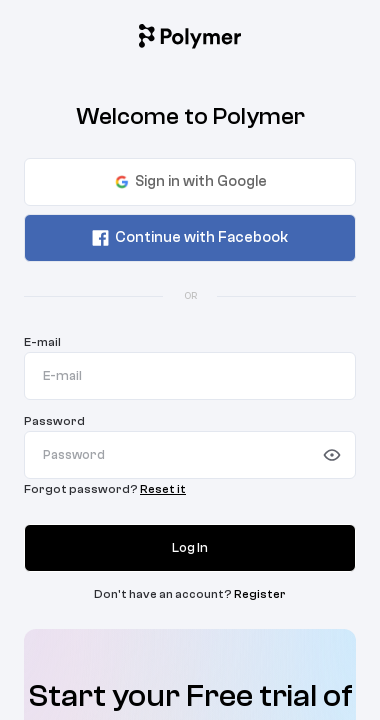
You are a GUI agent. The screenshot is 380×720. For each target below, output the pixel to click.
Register (260, 594)
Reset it (163, 489)
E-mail (42, 342)
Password (54, 421)
